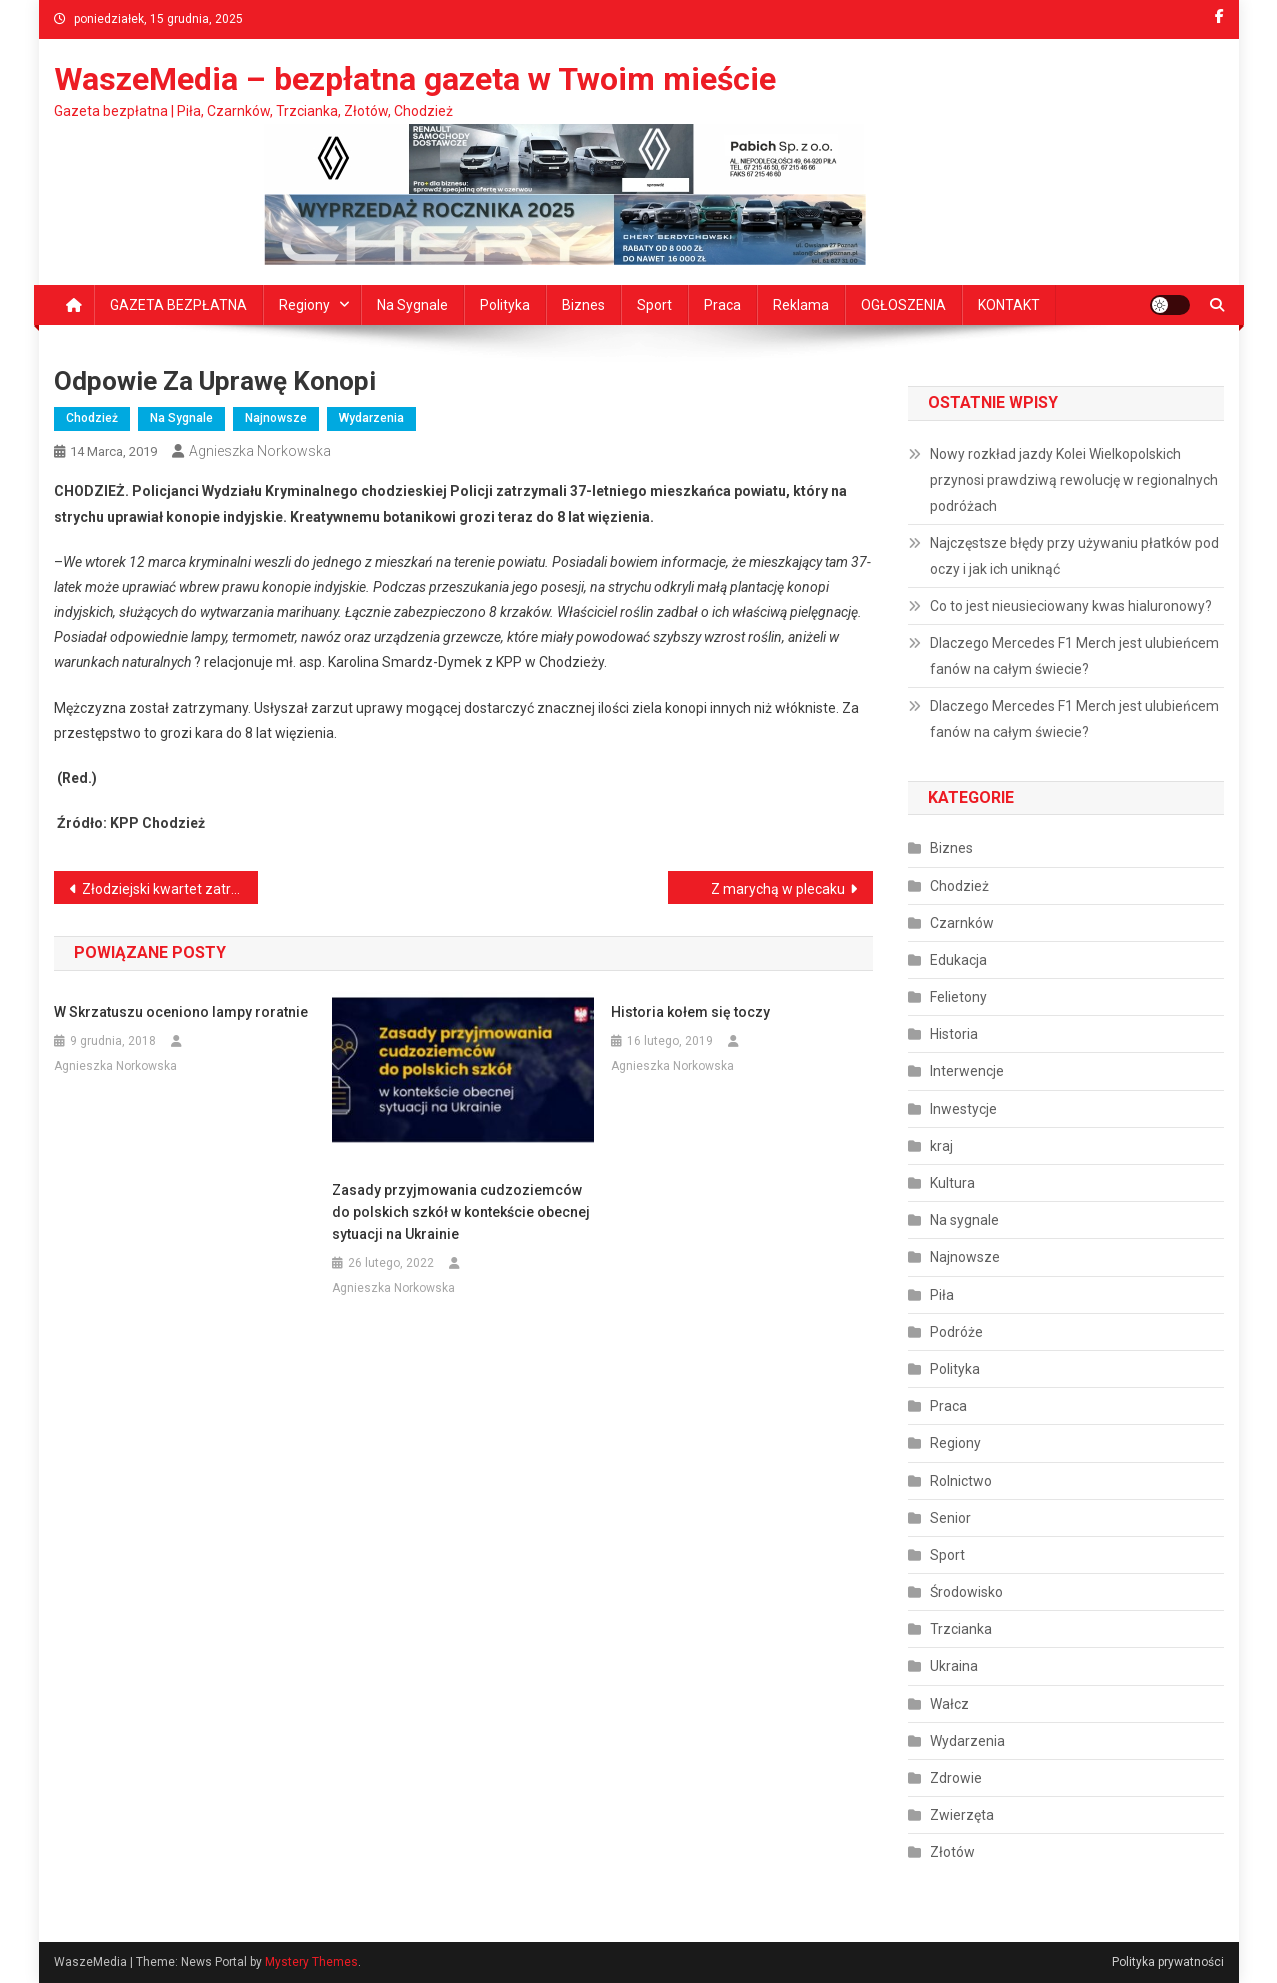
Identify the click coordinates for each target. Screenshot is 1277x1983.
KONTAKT (1009, 305)
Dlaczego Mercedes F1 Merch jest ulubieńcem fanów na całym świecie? (1074, 656)
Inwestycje (963, 1109)
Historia (954, 1034)
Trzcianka (961, 1629)
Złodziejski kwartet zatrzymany (170, 889)
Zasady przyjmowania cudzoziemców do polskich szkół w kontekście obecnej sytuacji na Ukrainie (461, 1212)
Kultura (952, 1183)
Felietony (958, 997)
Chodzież (92, 418)
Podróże (956, 1332)
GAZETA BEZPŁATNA (178, 305)
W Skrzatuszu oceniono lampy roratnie (181, 1012)
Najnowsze (276, 418)
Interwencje (967, 1071)
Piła (942, 1295)
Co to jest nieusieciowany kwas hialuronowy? (1071, 606)
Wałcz (949, 1704)
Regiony (304, 305)
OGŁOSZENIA (903, 305)
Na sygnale (412, 305)
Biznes (583, 305)
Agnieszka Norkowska (260, 451)
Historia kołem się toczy (690, 1012)
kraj (941, 1146)
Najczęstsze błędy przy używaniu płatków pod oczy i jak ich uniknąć (1074, 556)
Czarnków (962, 923)
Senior (950, 1518)
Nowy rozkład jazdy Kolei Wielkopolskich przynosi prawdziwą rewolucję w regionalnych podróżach (1074, 480)
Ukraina (954, 1666)
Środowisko (966, 1592)
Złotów (952, 1852)
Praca (722, 305)
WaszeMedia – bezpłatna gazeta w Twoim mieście (415, 79)
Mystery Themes (311, 1962)
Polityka (505, 305)
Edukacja (958, 960)
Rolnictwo (961, 1481)
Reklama (801, 305)
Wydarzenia (371, 418)
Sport (654, 305)
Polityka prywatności (1168, 1962)
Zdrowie (956, 1778)
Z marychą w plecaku (778, 889)
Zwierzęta (962, 1815)
